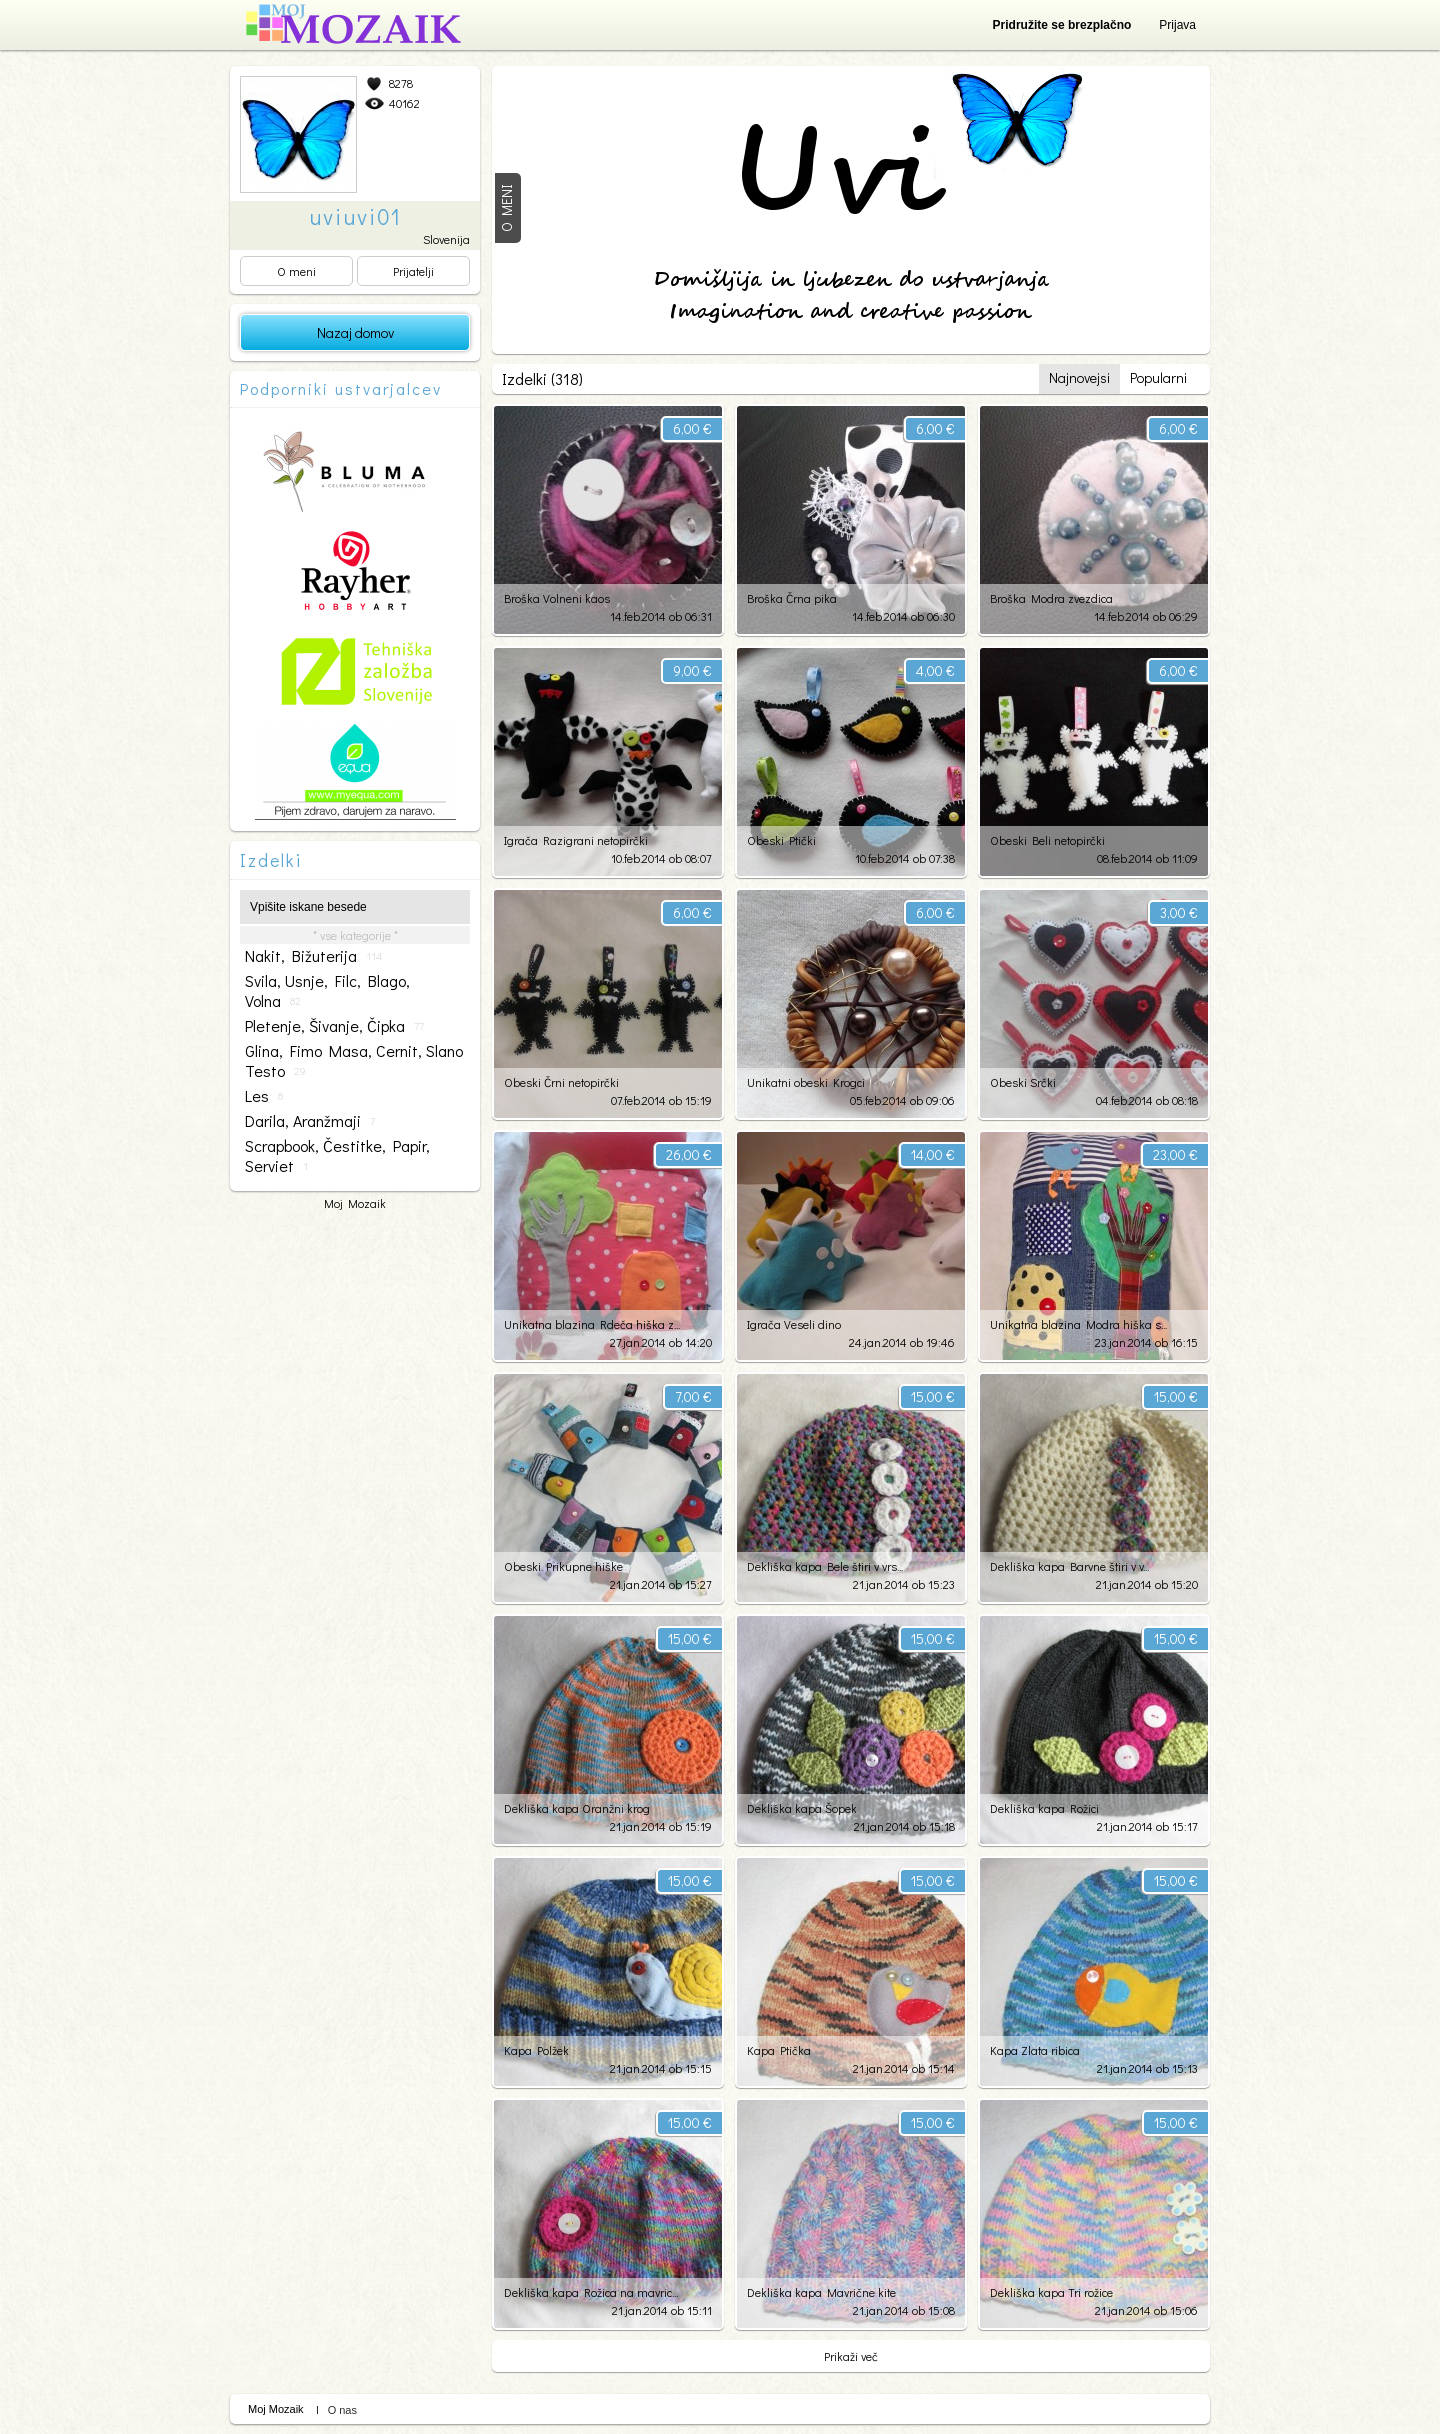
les (264, 1096)
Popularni (1158, 377)
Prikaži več (851, 2356)
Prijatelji (413, 271)
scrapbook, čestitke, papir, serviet (337, 1156)
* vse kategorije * (355, 935)
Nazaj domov (355, 332)
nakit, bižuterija (313, 956)
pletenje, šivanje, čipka (334, 1026)
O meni (296, 271)
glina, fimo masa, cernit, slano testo (354, 1061)
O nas (342, 2410)
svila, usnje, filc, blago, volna (327, 991)
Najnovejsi (1079, 377)
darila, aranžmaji (310, 1121)
